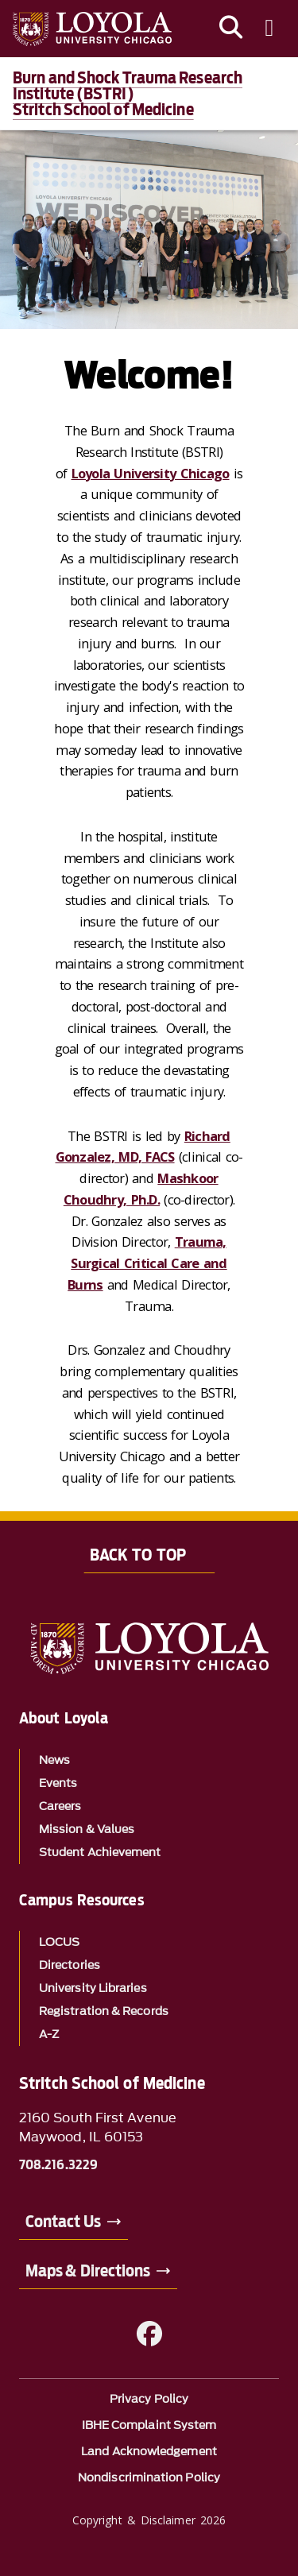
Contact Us (63, 2221)
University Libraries (93, 1988)
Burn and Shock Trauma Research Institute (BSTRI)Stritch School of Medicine (127, 93)
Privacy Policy (149, 2399)
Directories (69, 1965)
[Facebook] (149, 2333)
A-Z (49, 2034)
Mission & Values (86, 1829)
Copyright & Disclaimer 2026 (149, 2520)
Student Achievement (100, 1852)
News (54, 1760)
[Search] (231, 28)
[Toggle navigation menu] (269, 28)
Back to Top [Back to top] (138, 1555)
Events (58, 1783)
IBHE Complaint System (149, 2425)
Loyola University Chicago (151, 473)
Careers (60, 1806)
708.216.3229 (58, 2165)
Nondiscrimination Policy (149, 2478)
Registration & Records (103, 2011)
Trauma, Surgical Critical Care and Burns (147, 1263)
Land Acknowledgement (149, 2451)
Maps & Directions (87, 2270)
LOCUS (59, 1942)
